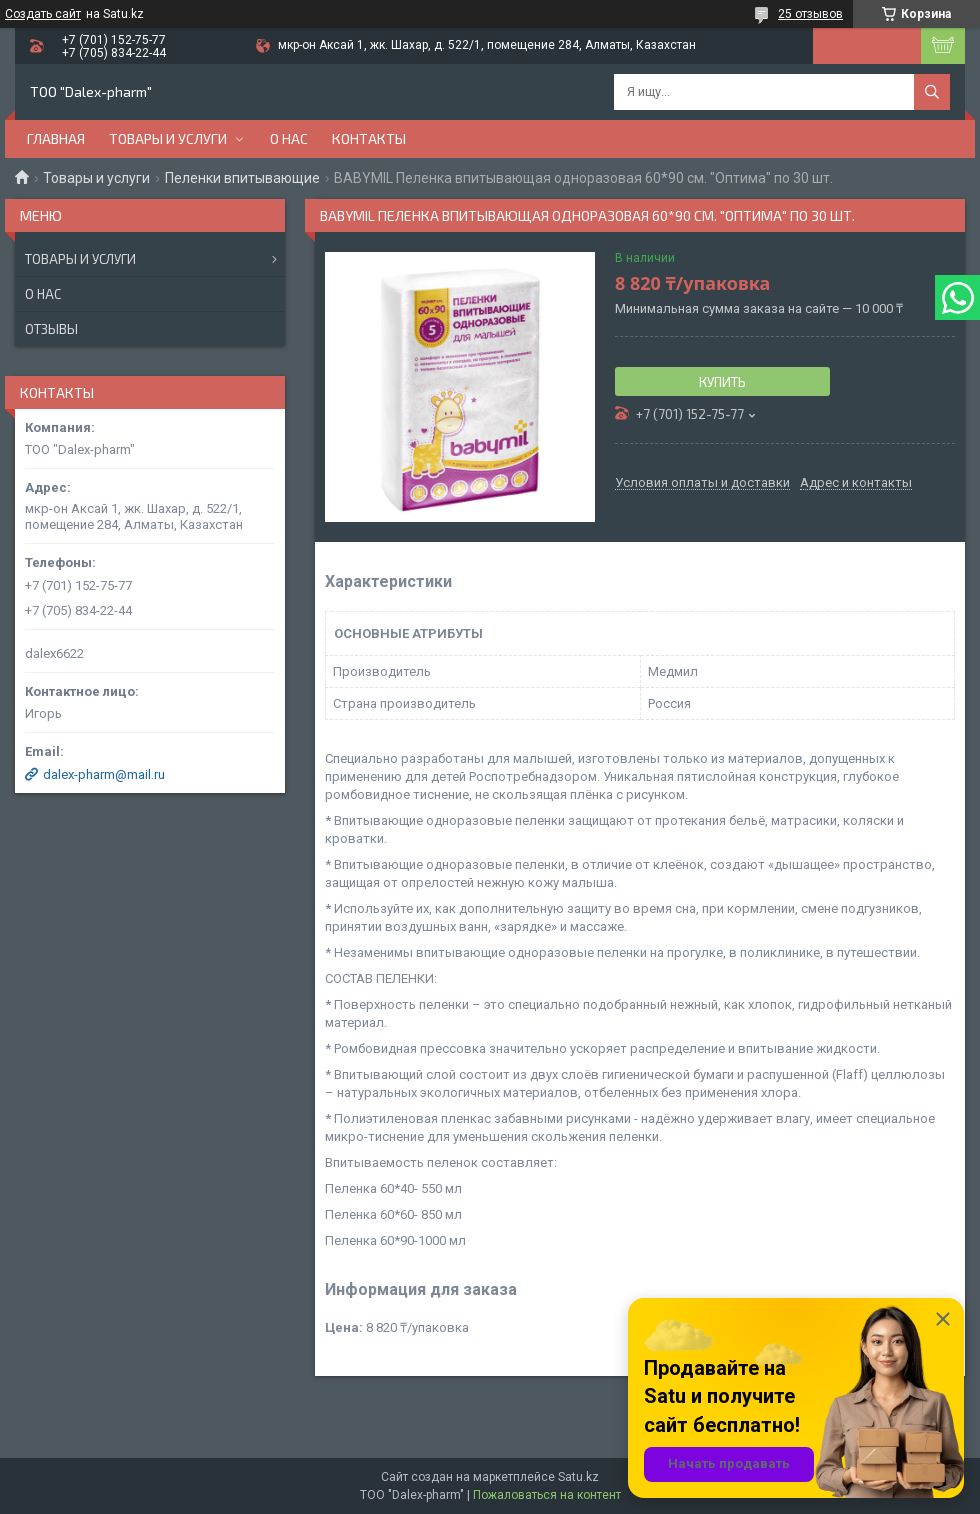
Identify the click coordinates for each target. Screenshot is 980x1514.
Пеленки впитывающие (242, 178)
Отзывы (51, 329)
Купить (722, 382)
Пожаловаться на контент (547, 1495)
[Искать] (932, 92)
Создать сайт (43, 14)
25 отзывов (810, 14)
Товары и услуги (168, 138)
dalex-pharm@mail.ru (104, 774)
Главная (56, 138)
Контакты (369, 138)
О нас (289, 138)
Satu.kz (578, 1477)
